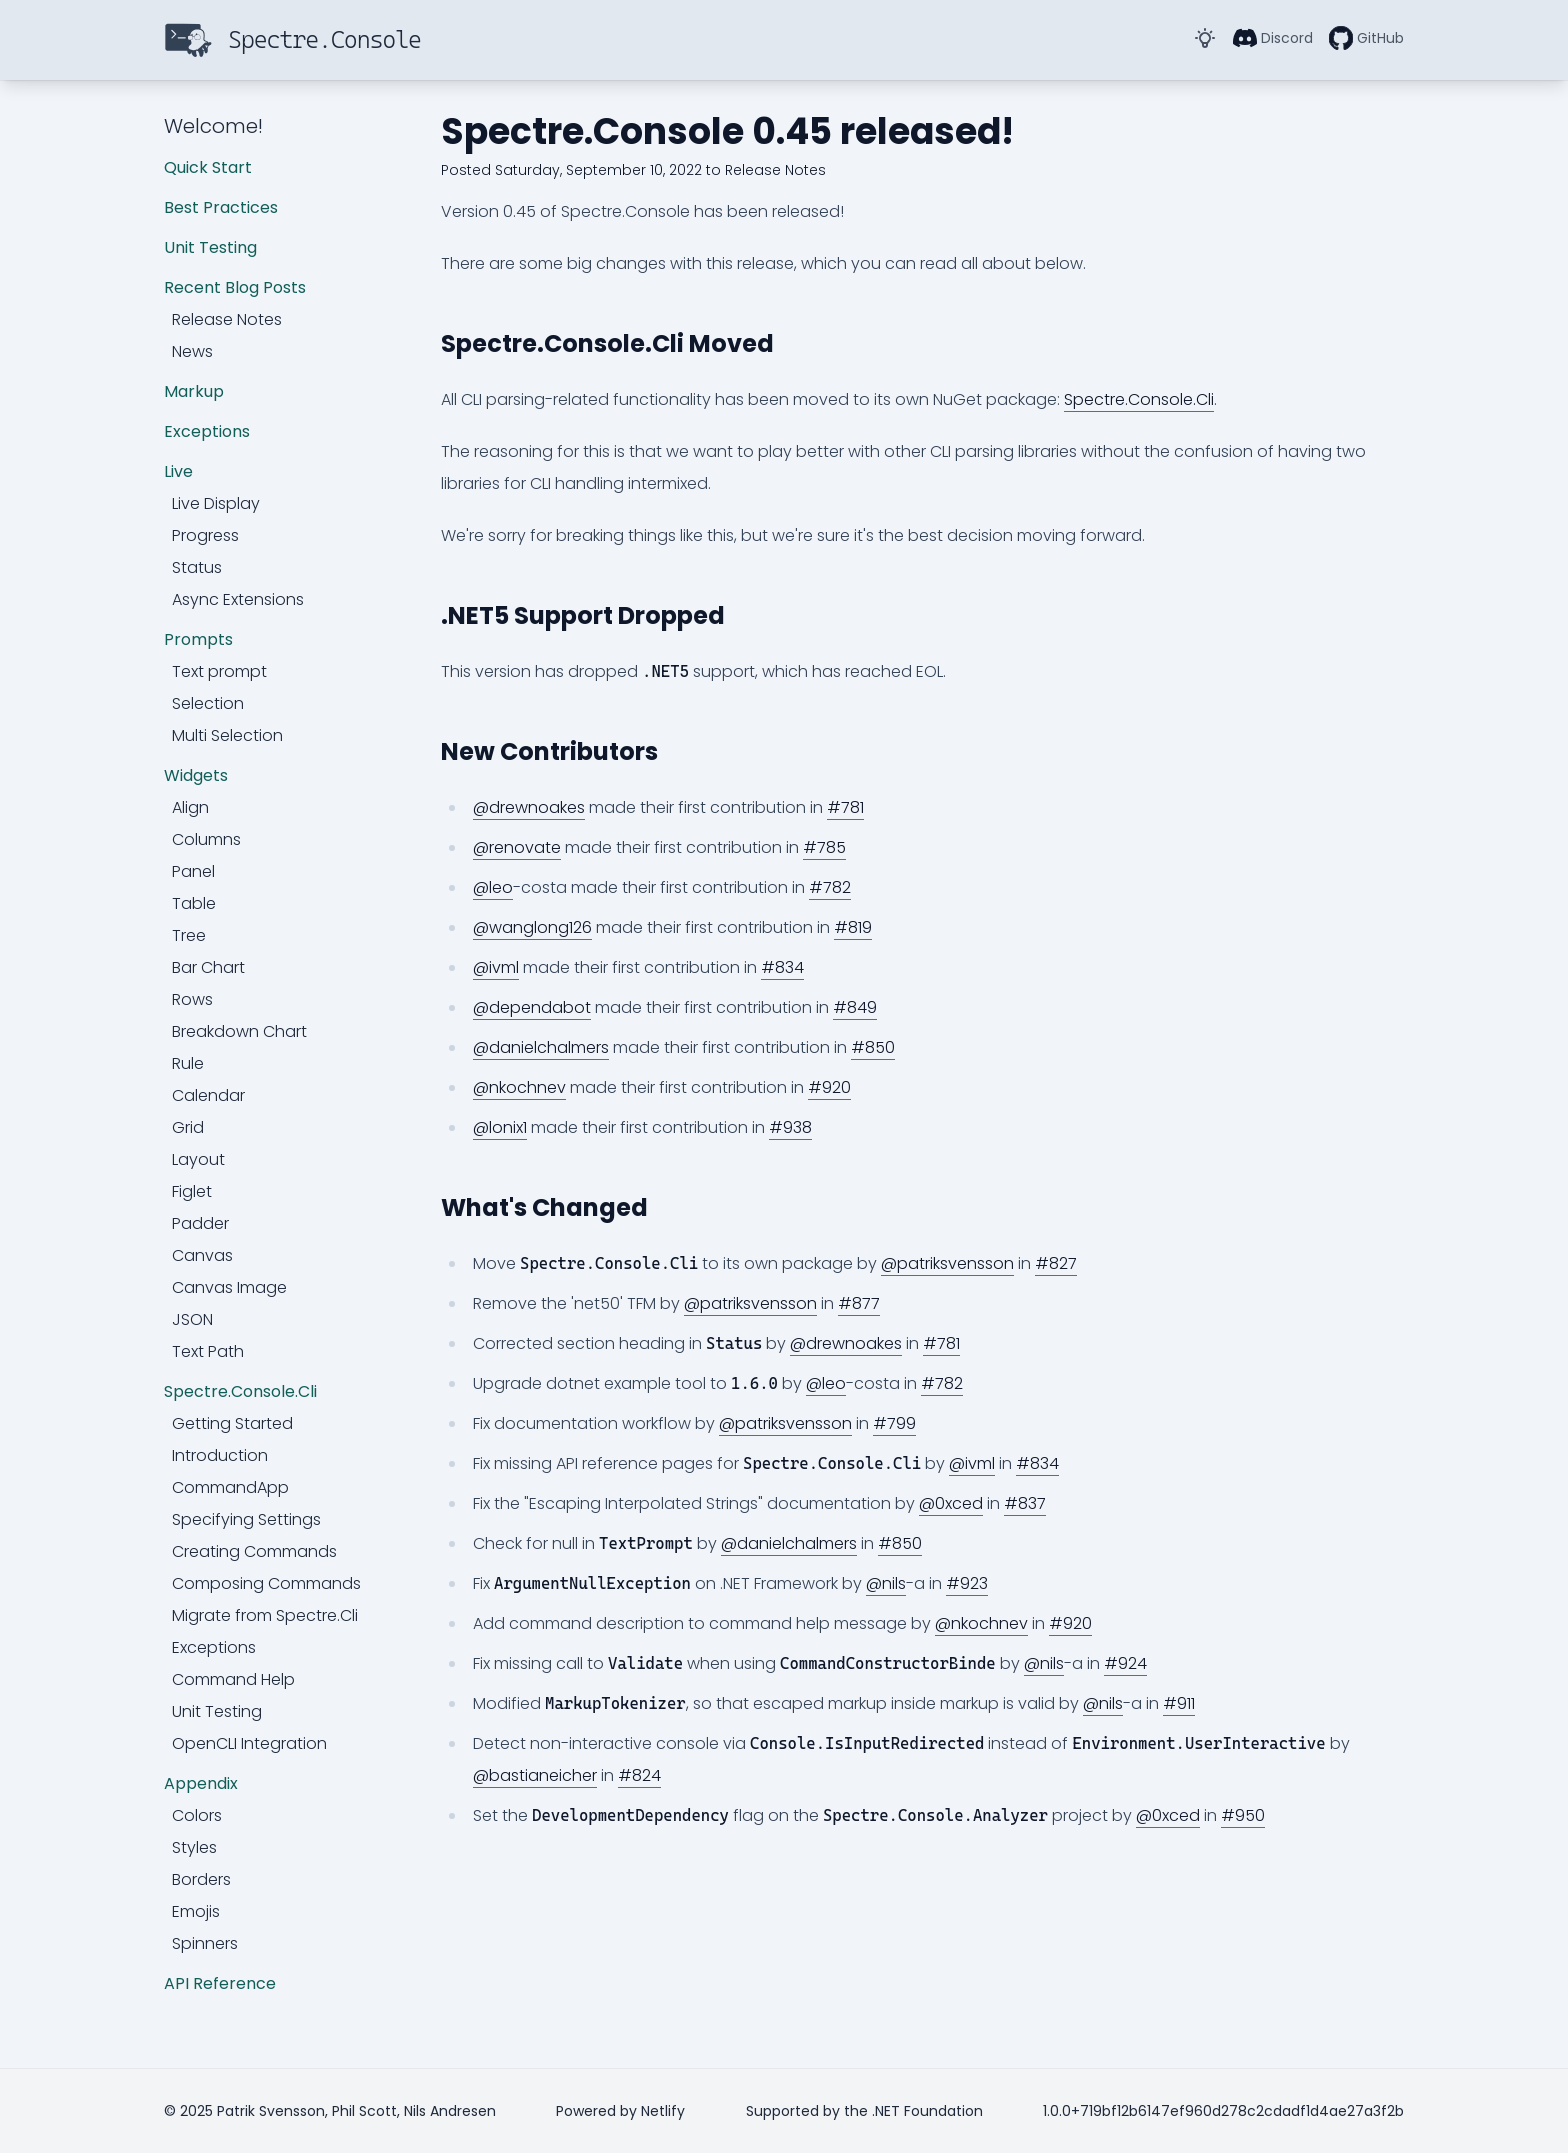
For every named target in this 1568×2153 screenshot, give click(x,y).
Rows (192, 999)
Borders (201, 1879)
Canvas (202, 1255)
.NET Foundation (927, 2111)
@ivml (496, 967)
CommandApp (230, 1487)
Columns (206, 839)
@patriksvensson (947, 1263)
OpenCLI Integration (249, 1743)
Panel (193, 871)
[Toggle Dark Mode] (1205, 38)
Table (194, 903)
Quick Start (208, 167)
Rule (188, 1063)
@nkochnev (519, 1087)
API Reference (220, 1983)
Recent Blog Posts (235, 287)
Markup (194, 391)
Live (178, 471)
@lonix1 (500, 1127)
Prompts (198, 639)
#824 (639, 1775)
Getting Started (232, 1423)
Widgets (196, 775)
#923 (967, 1583)
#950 (1243, 1815)
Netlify (663, 2111)
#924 (1125, 1663)
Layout (198, 1159)
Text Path (208, 1351)
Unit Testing (210, 247)
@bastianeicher (535, 1775)
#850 (873, 1047)
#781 (845, 807)
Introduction (220, 1455)
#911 (1179, 1703)
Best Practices (221, 207)
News (192, 351)
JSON (192, 1319)
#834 (782, 967)
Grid (188, 1127)
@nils (886, 1583)
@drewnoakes (529, 807)
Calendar (208, 1095)
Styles (194, 1847)
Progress (205, 535)
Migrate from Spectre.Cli (265, 1615)
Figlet (192, 1191)
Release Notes (227, 319)
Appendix (201, 1783)
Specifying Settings (246, 1519)
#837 (1025, 1503)
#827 (1056, 1263)
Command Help (233, 1679)
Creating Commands (254, 1551)
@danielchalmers (541, 1047)
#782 (830, 887)
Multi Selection (227, 735)
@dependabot (532, 1007)
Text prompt (219, 671)
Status (197, 567)
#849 (855, 1007)
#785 (824, 847)
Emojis (196, 1911)
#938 (790, 1127)
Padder (200, 1223)
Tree (189, 935)
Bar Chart (208, 967)
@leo (493, 887)
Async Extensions (238, 599)
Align (190, 807)
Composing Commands (266, 1583)
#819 (853, 927)
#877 (859, 1303)
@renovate (517, 847)
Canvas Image (229, 1287)
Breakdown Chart (239, 1031)
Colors (197, 1815)
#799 (894, 1423)
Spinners (205, 1943)
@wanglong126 (532, 927)
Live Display (216, 503)
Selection (208, 703)
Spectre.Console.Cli (240, 1391)
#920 (829, 1087)
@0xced (951, 1503)
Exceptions (207, 431)
